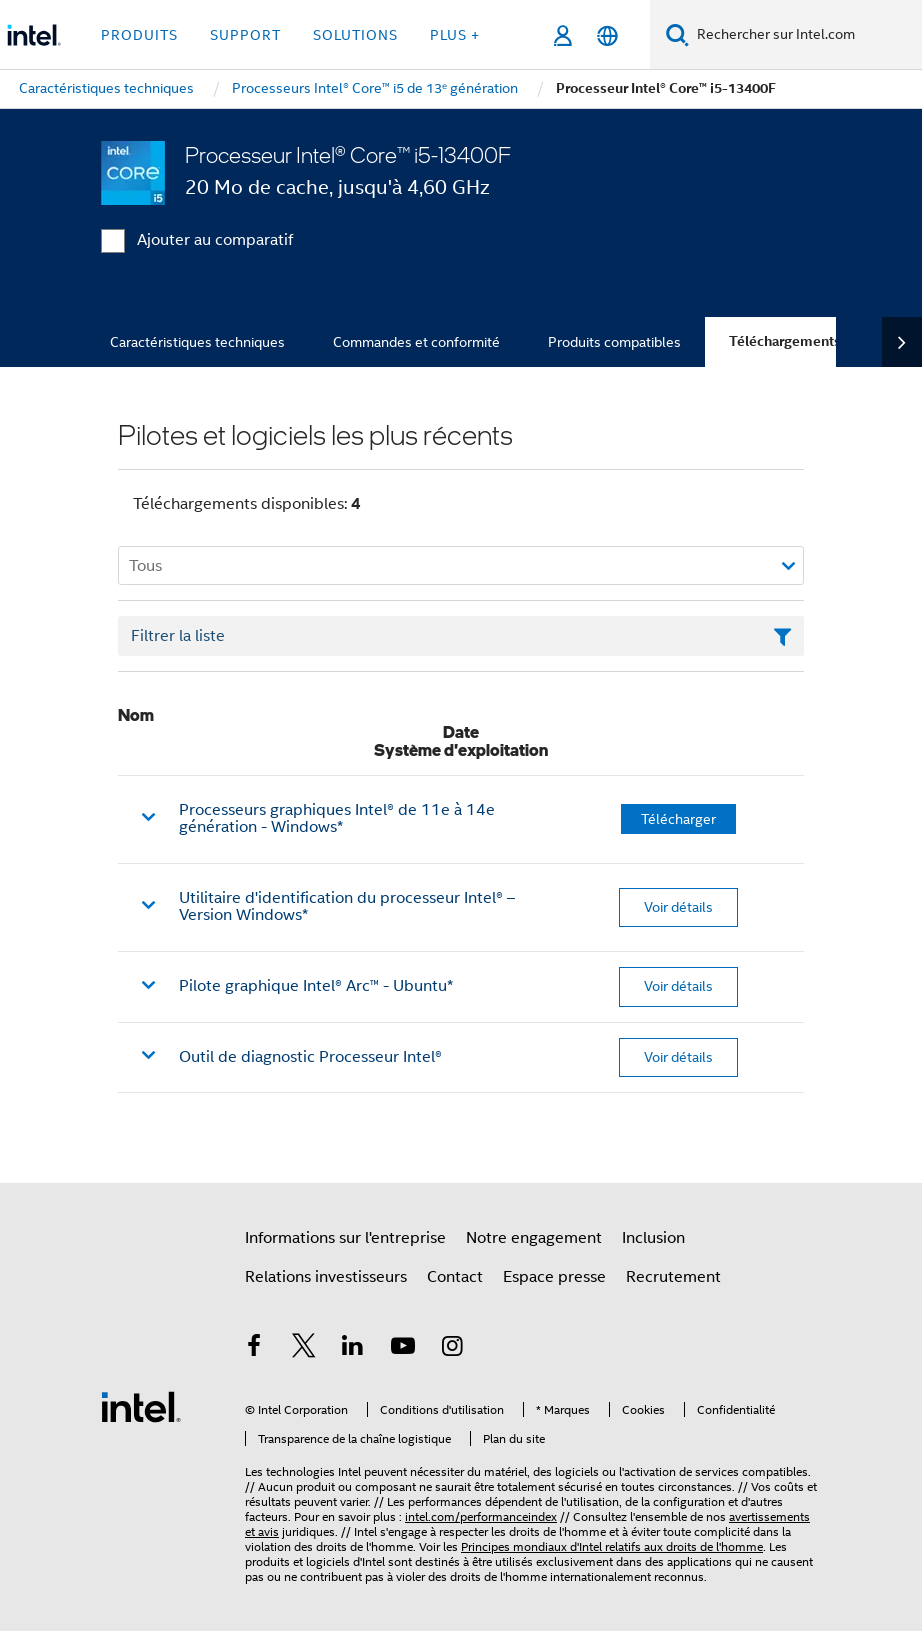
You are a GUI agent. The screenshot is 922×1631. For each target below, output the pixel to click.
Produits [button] (139, 35)
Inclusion (653, 1238)
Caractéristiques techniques (197, 342)
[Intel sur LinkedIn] (353, 1349)
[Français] (607, 35)
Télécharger (678, 819)
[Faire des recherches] (677, 34)
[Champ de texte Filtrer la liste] (461, 636)
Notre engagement (534, 1238)
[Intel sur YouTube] (403, 1349)
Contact (455, 1277)
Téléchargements (785, 341)
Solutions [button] (355, 35)
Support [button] (245, 35)
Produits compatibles (614, 342)
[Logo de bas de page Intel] (141, 1406)
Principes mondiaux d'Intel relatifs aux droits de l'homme (612, 1546)
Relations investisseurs (326, 1277)
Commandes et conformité (416, 342)
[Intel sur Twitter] (304, 1349)
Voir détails (678, 907)
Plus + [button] (455, 35)
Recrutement (673, 1277)
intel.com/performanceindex (481, 1516)
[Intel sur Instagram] (452, 1349)
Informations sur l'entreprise (345, 1238)
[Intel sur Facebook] (254, 1349)
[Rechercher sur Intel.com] (805, 35)
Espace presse (554, 1277)
